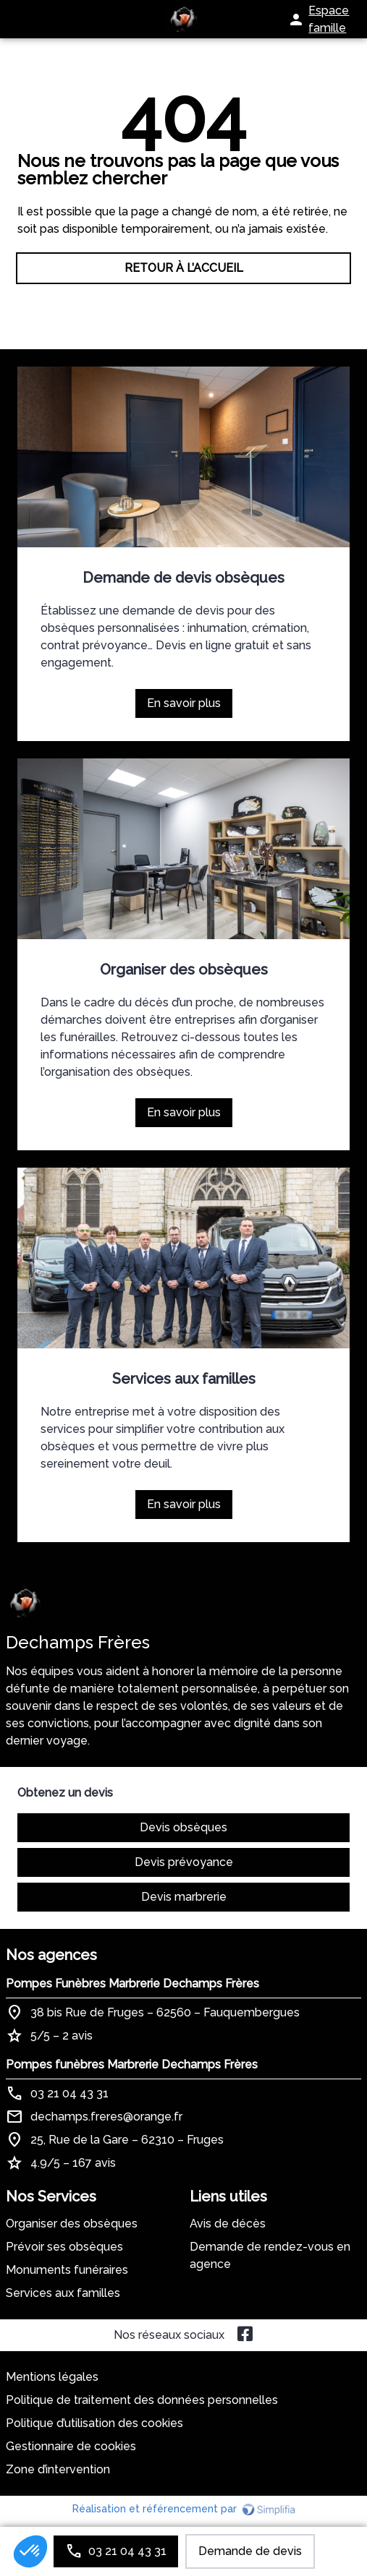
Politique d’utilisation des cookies (94, 2423)
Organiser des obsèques (184, 969)
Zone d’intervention (58, 2469)
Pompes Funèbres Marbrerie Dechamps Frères (132, 1983)
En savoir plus (189, 707)
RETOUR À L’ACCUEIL (184, 268)
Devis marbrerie (184, 1897)
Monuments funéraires (67, 2270)
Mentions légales (52, 2377)
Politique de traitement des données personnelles (142, 2400)
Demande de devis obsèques (183, 577)
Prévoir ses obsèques (64, 2247)
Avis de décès (228, 2223)
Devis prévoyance (184, 1862)
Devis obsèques (183, 1827)
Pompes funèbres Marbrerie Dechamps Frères (132, 2064)
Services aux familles (184, 1379)
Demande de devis (250, 2551)
